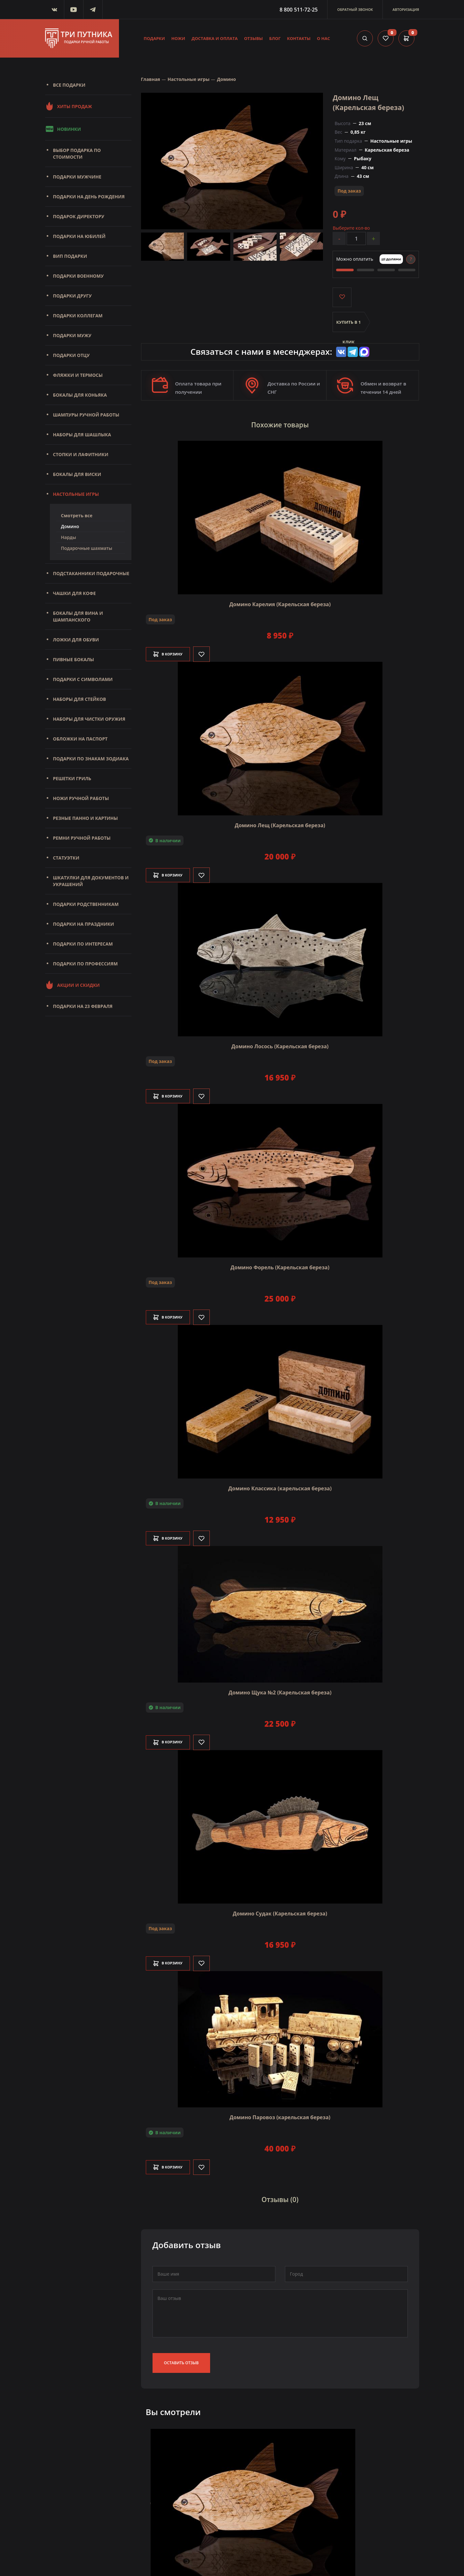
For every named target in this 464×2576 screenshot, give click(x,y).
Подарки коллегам (78, 316)
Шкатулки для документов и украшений (91, 881)
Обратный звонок (355, 9)
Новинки (63, 129)
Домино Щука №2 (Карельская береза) (279, 1689)
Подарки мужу (72, 335)
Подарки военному (78, 276)
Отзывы (253, 38)
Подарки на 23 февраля (83, 1006)
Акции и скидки (72, 985)
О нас (323, 38)
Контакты (299, 38)
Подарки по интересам (83, 944)
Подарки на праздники (83, 924)
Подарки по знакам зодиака (91, 759)
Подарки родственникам (86, 904)
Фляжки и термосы (78, 375)
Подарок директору (79, 216)
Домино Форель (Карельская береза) (280, 1264)
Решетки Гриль (72, 778)
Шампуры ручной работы (86, 415)
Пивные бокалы (73, 659)
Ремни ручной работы (82, 838)
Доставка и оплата (215, 38)
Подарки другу (72, 296)
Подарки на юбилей (79, 236)
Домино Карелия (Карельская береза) (280, 601)
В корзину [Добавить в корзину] (172, 651)
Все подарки (69, 85)
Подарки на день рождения (89, 197)
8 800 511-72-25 (298, 9)
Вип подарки (70, 256)
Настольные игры (76, 494)
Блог (275, 38)
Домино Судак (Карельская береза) (280, 1910)
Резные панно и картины (85, 818)
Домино (70, 526)
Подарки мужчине (77, 177)
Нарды (68, 537)
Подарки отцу (71, 355)
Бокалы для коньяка (80, 395)
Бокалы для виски (77, 474)
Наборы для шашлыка (82, 435)
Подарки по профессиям (85, 964)
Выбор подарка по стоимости (77, 153)
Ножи (178, 38)
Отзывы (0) (280, 2195)
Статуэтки (66, 858)
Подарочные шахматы (86, 548)
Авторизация (405, 9)
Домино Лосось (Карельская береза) (280, 1043)
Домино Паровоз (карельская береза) (280, 2114)
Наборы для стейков (79, 699)
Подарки (154, 38)
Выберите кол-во (351, 228)
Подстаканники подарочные (91, 573)
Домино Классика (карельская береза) (280, 1485)
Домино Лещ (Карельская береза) (280, 822)
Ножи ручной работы (81, 798)
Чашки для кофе (74, 593)
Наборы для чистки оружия (89, 719)
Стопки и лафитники (80, 454)
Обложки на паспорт (80, 739)
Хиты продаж (68, 106)
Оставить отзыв (181, 2356)
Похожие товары (280, 424)
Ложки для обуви (76, 640)
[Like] (210, 651)
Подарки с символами (83, 679)
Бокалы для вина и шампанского (78, 616)
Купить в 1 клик (348, 326)
